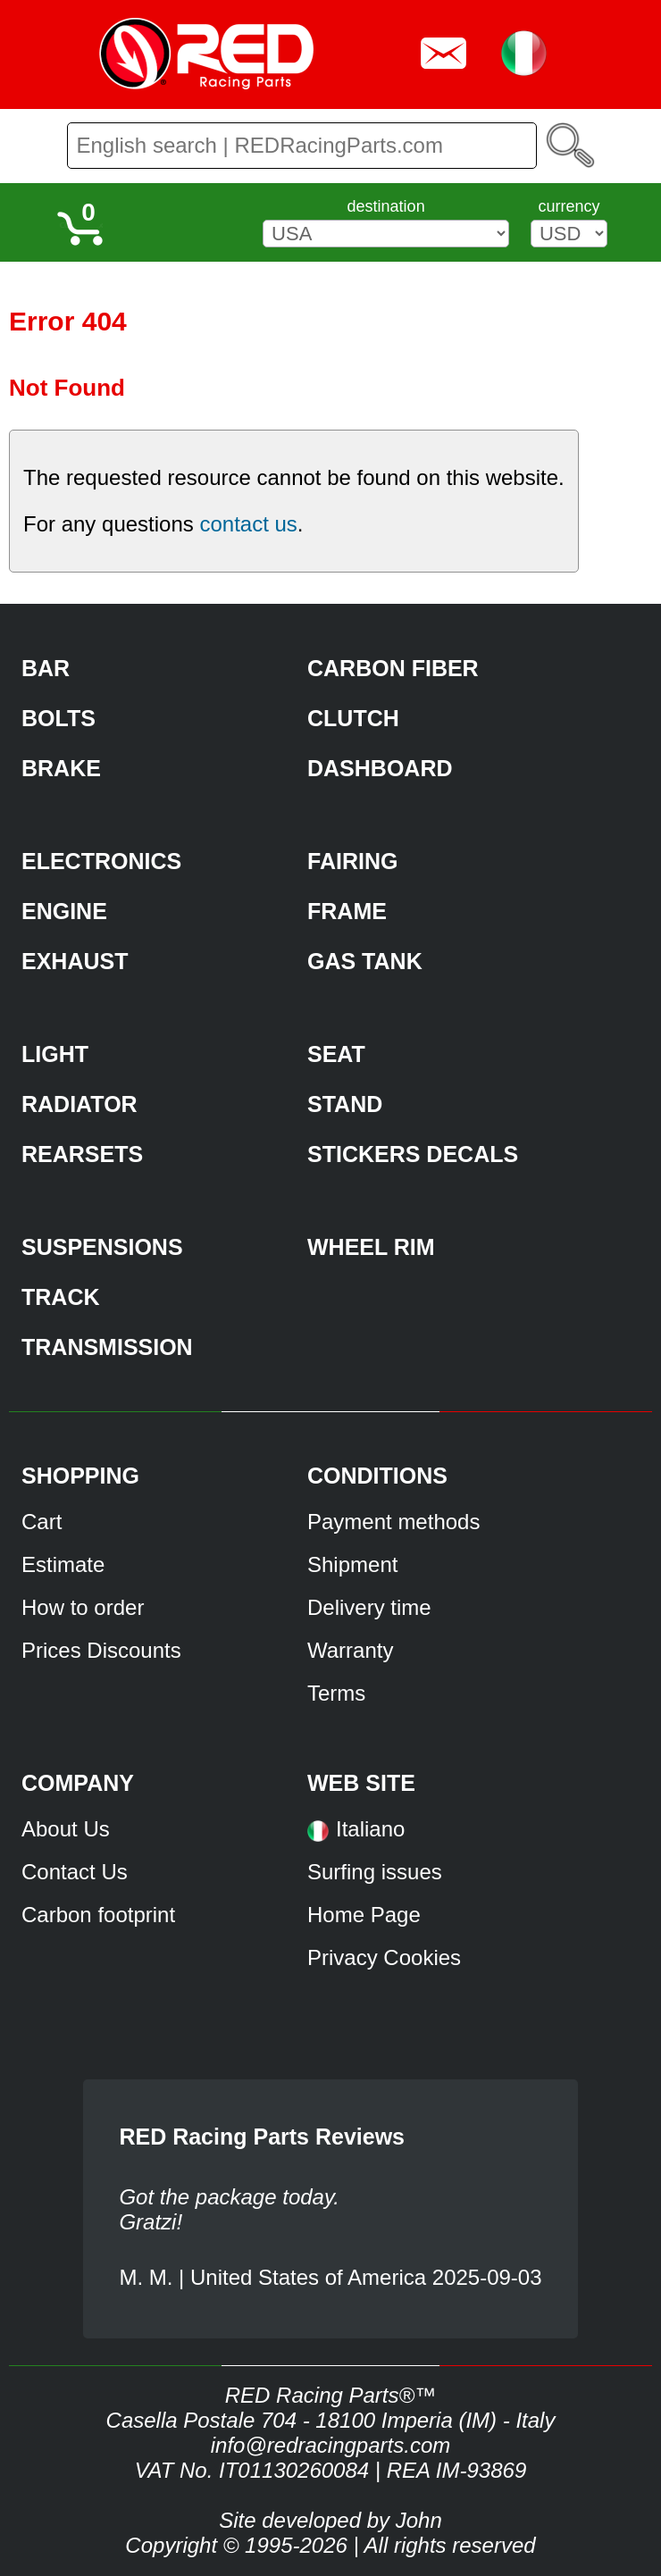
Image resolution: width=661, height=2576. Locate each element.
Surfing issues (374, 1872)
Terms (336, 1693)
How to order (82, 1607)
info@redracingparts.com (330, 2445)
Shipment (352, 1564)
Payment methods (393, 1522)
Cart (41, 1522)
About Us (65, 1829)
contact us (248, 524)
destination (386, 206)
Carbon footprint (98, 1915)
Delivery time (369, 1607)
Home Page (364, 1915)
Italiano (370, 1829)
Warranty (350, 1650)
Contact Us (74, 1872)
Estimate (63, 1564)
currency (568, 206)
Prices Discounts (101, 1650)
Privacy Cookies (384, 1957)
